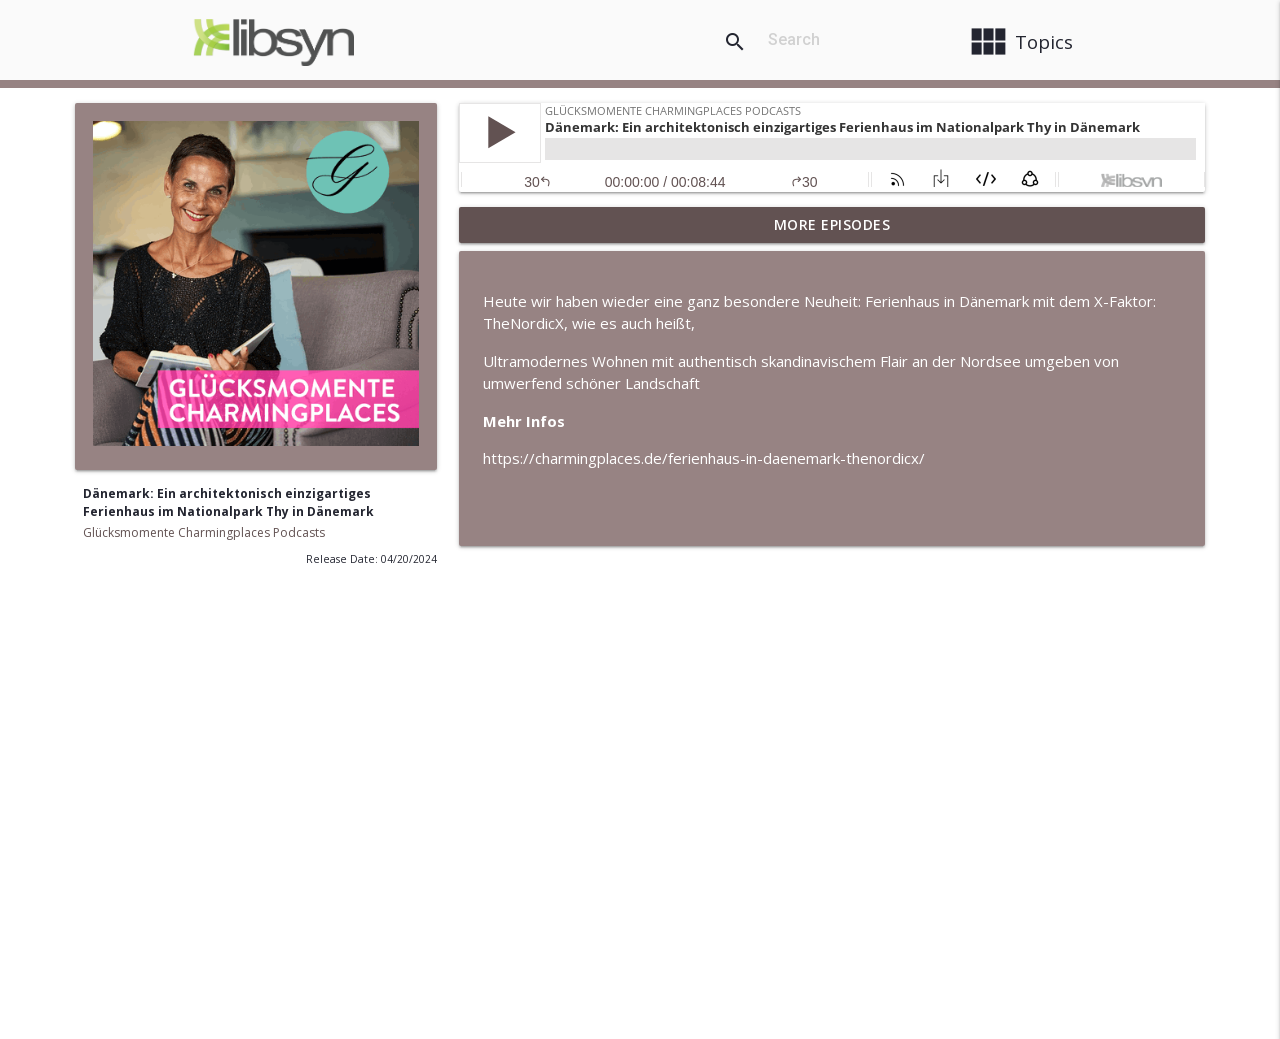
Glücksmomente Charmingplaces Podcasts (204, 532)
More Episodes (832, 224)
